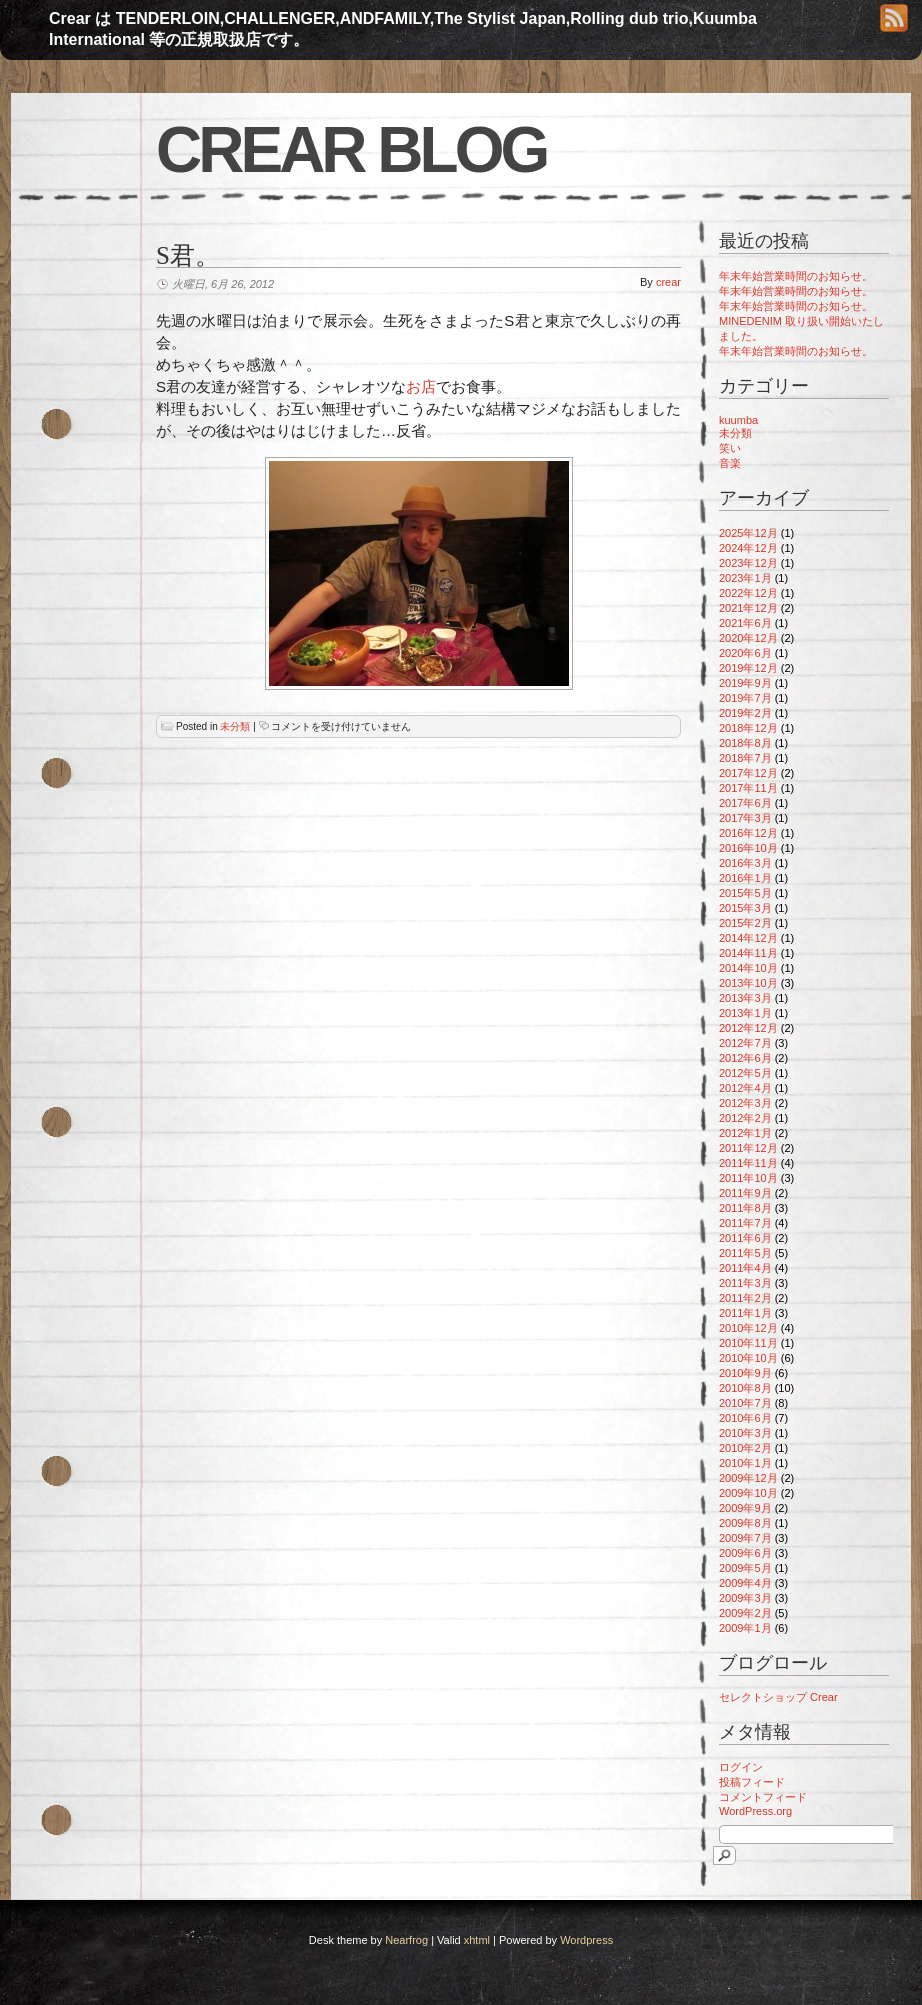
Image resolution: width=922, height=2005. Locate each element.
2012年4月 (745, 1088)
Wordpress (586, 1940)
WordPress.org (755, 1811)
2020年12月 (748, 638)
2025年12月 (748, 533)
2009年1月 (745, 1628)
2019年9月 (745, 683)
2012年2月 (745, 1118)
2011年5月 (745, 1253)
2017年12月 (748, 773)
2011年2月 (745, 1298)
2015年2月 (745, 923)
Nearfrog (406, 1940)
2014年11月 (748, 953)
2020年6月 (745, 653)
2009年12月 (748, 1478)
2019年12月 (748, 668)
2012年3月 (745, 1103)
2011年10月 (748, 1178)
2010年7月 (745, 1403)
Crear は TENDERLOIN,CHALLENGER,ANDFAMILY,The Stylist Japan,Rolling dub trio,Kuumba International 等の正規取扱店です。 (403, 29)
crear (668, 282)
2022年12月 (748, 593)
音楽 (730, 463)
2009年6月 (745, 1553)
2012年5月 (745, 1073)
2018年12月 (748, 728)
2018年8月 (745, 743)
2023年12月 (748, 563)
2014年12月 (748, 938)
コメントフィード (763, 1797)
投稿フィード (752, 1782)
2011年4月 (745, 1268)
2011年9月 (745, 1193)
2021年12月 (748, 608)
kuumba (738, 420)
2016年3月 (745, 863)
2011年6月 (745, 1238)
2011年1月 (745, 1313)
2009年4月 (745, 1583)
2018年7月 (745, 758)
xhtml (477, 1940)
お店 (421, 386)
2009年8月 (745, 1523)
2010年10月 (748, 1358)
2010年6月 (745, 1418)
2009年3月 (745, 1598)
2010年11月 (748, 1343)
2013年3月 (745, 998)
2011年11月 (748, 1163)
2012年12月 (748, 1028)
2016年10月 (748, 848)
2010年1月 (745, 1463)
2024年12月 (748, 548)
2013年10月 (748, 983)
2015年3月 (745, 908)
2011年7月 (745, 1223)
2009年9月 (745, 1508)
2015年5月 (745, 893)
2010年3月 (745, 1433)
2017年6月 (745, 803)
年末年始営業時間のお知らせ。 (796, 276)
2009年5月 (745, 1568)
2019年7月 (745, 698)
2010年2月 (745, 1448)
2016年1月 (745, 878)
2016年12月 (748, 833)
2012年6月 (745, 1058)
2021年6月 (745, 623)
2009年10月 (748, 1493)
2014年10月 (748, 968)
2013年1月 (745, 1013)
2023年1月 (745, 578)
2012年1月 (745, 1133)
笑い (730, 448)
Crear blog (351, 150)
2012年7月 (745, 1043)
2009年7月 (745, 1538)
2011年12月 (748, 1148)
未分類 (235, 726)
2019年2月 (745, 713)
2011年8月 (745, 1208)
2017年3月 (745, 818)
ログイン (741, 1767)
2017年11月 (748, 788)
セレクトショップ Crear (778, 1697)
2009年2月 (745, 1613)
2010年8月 (745, 1388)
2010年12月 (748, 1328)
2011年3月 (745, 1283)
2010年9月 (745, 1373)
